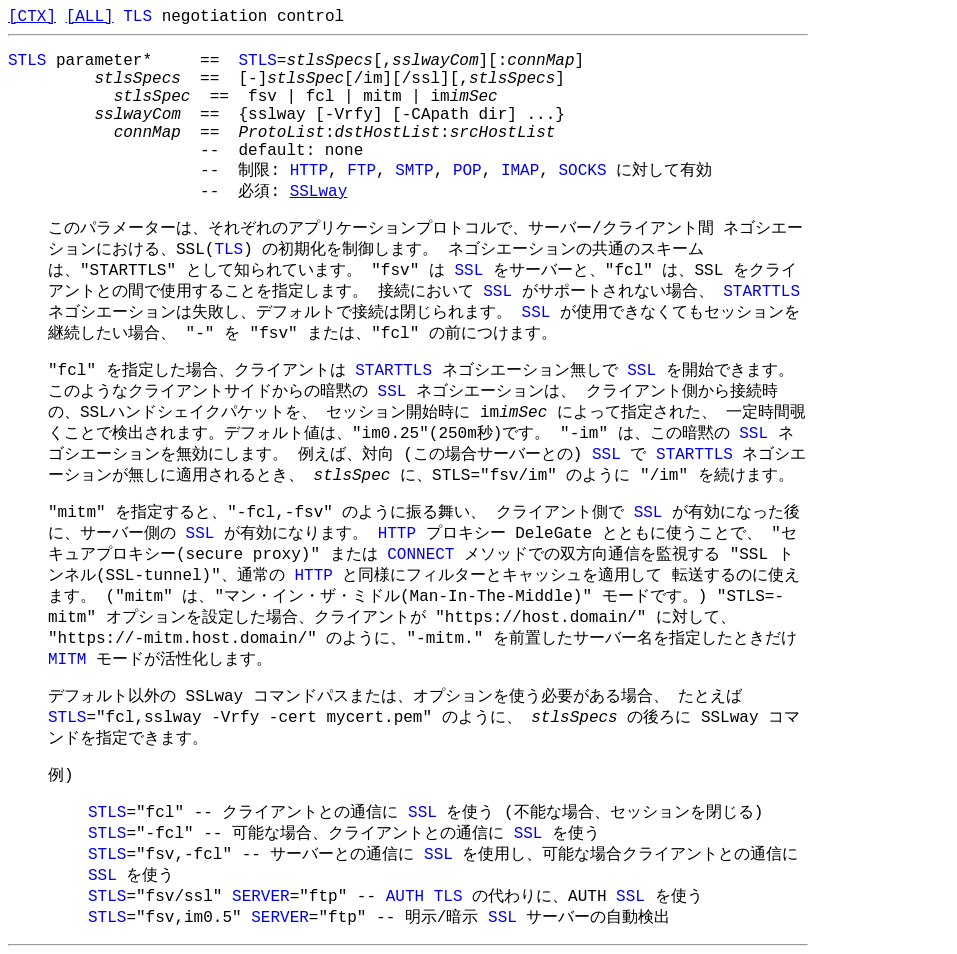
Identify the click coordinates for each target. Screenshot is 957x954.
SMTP (414, 171)
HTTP (309, 171)
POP (467, 171)
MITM (67, 660)
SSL (468, 271)
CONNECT (420, 555)
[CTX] (32, 17)
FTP (361, 171)
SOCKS (583, 171)
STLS (27, 61)
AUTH (405, 897)
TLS (137, 17)
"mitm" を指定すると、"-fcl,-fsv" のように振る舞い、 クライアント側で (341, 513)
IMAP (520, 171)
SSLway (319, 192)
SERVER (261, 897)
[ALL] (90, 17)
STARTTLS (761, 292)
